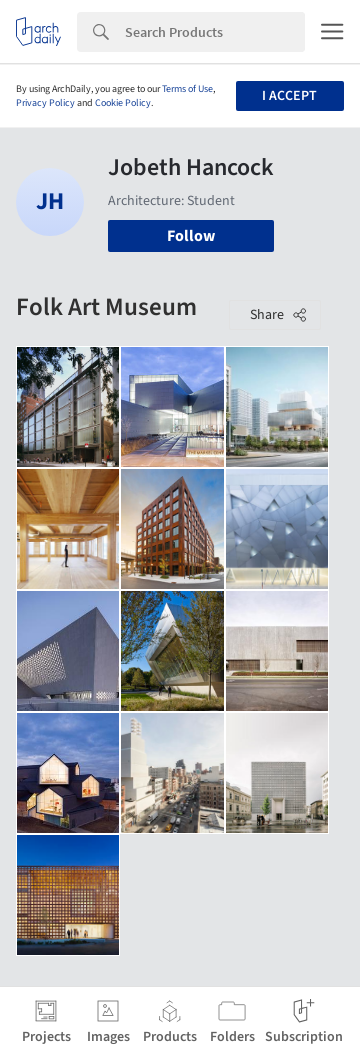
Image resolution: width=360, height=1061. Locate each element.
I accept (289, 96)
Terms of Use (187, 89)
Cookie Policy (123, 103)
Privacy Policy (45, 103)
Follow (191, 236)
